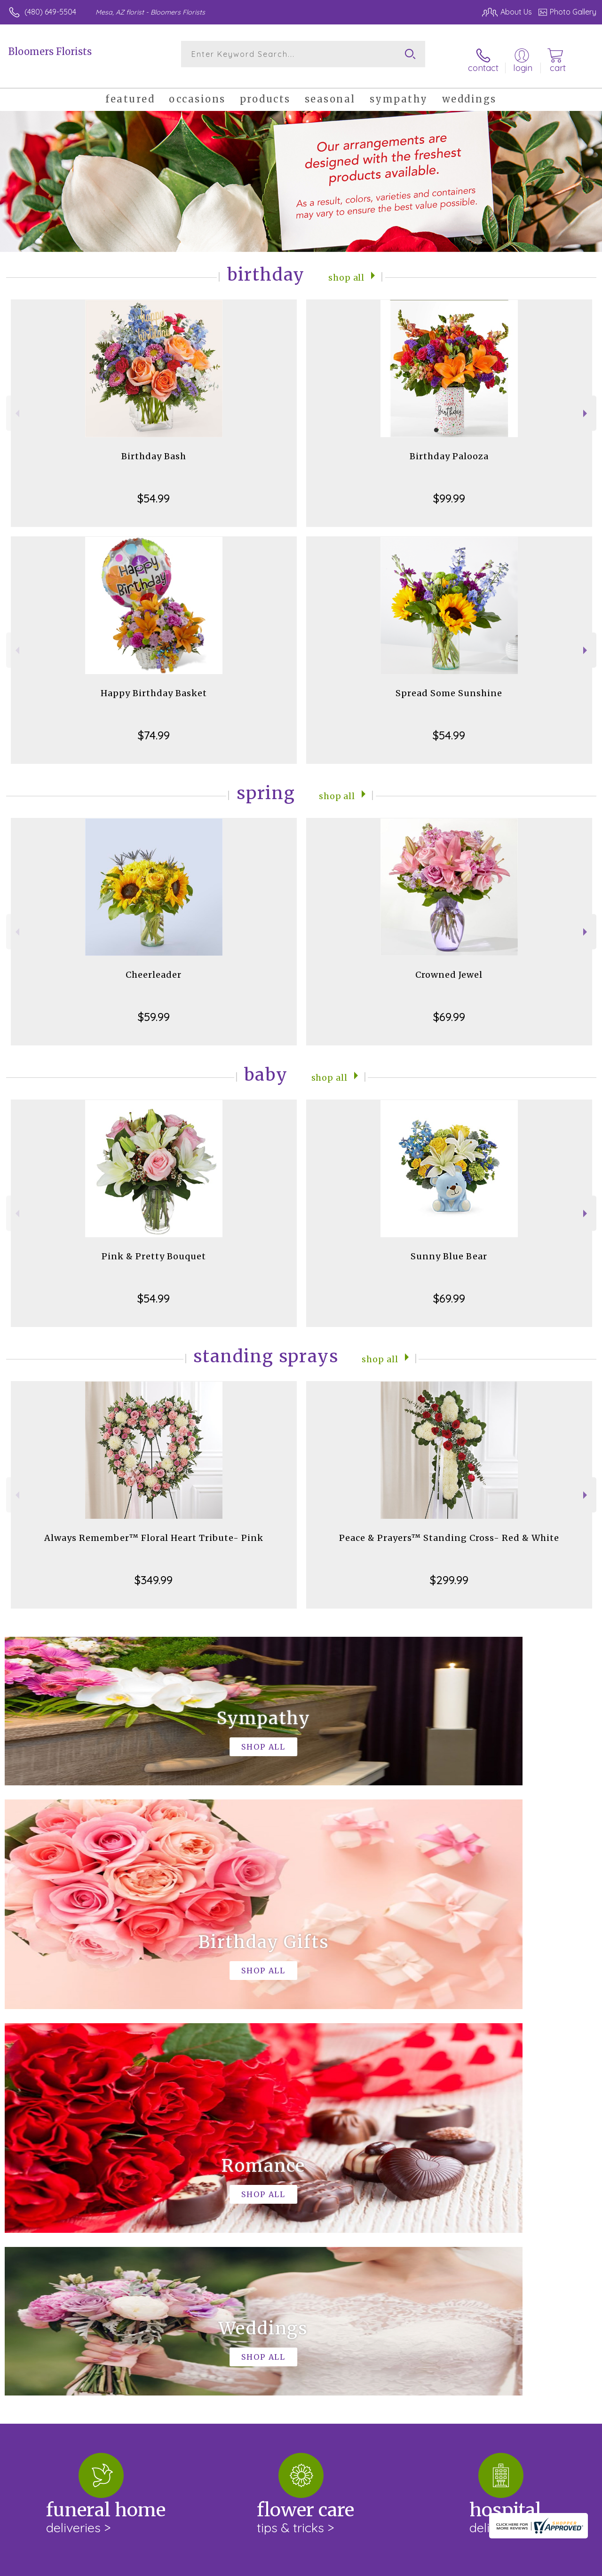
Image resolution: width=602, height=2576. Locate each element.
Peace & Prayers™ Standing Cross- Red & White (449, 1528)
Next (586, 404)
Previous (16, 404)
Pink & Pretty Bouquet (154, 1246)
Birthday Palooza (449, 446)
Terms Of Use (382, 2566)
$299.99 (449, 1570)
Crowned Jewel (449, 965)
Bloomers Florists (50, 51)
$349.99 (154, 1570)
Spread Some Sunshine (449, 683)
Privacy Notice (437, 2566)
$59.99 (154, 1007)
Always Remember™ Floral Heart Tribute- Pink (153, 1528)
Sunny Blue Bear (449, 1246)
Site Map (562, 2566)
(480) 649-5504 (50, 11)
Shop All (346, 267)
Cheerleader (154, 965)
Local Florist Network (505, 2566)
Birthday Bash (153, 446)
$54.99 (153, 489)
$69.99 (449, 1007)
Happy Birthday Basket (154, 683)
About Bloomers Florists (54, 2202)
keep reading (29, 2238)
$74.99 (154, 726)
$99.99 (449, 489)
